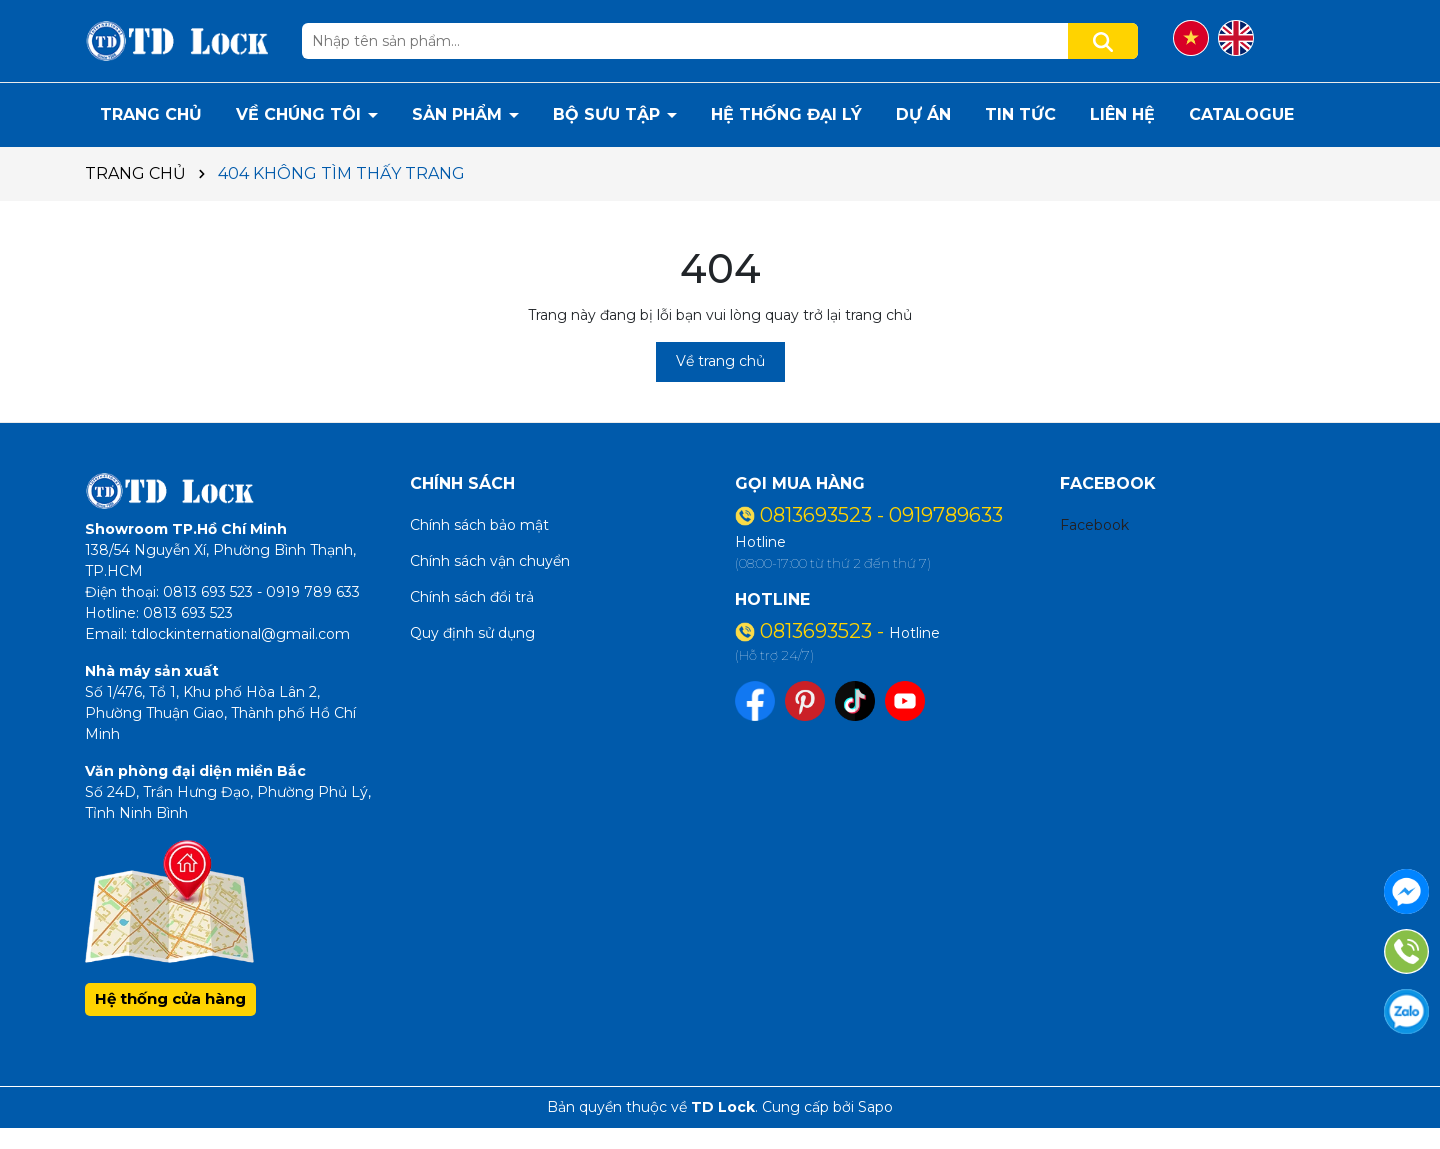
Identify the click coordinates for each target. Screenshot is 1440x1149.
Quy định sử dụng (472, 633)
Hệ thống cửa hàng (170, 998)
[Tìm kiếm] (1103, 41)
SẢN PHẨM (459, 114)
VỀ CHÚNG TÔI (301, 114)
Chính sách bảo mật (479, 525)
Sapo (875, 1107)
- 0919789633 (940, 515)
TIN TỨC (1020, 114)
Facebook (1094, 525)
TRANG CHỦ (151, 114)
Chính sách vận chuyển (490, 561)
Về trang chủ (720, 361)
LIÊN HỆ (1122, 114)
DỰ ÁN (923, 114)
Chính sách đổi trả (472, 597)
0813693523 (818, 515)
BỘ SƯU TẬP (609, 114)
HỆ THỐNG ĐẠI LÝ (786, 114)
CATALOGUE (1241, 114)
